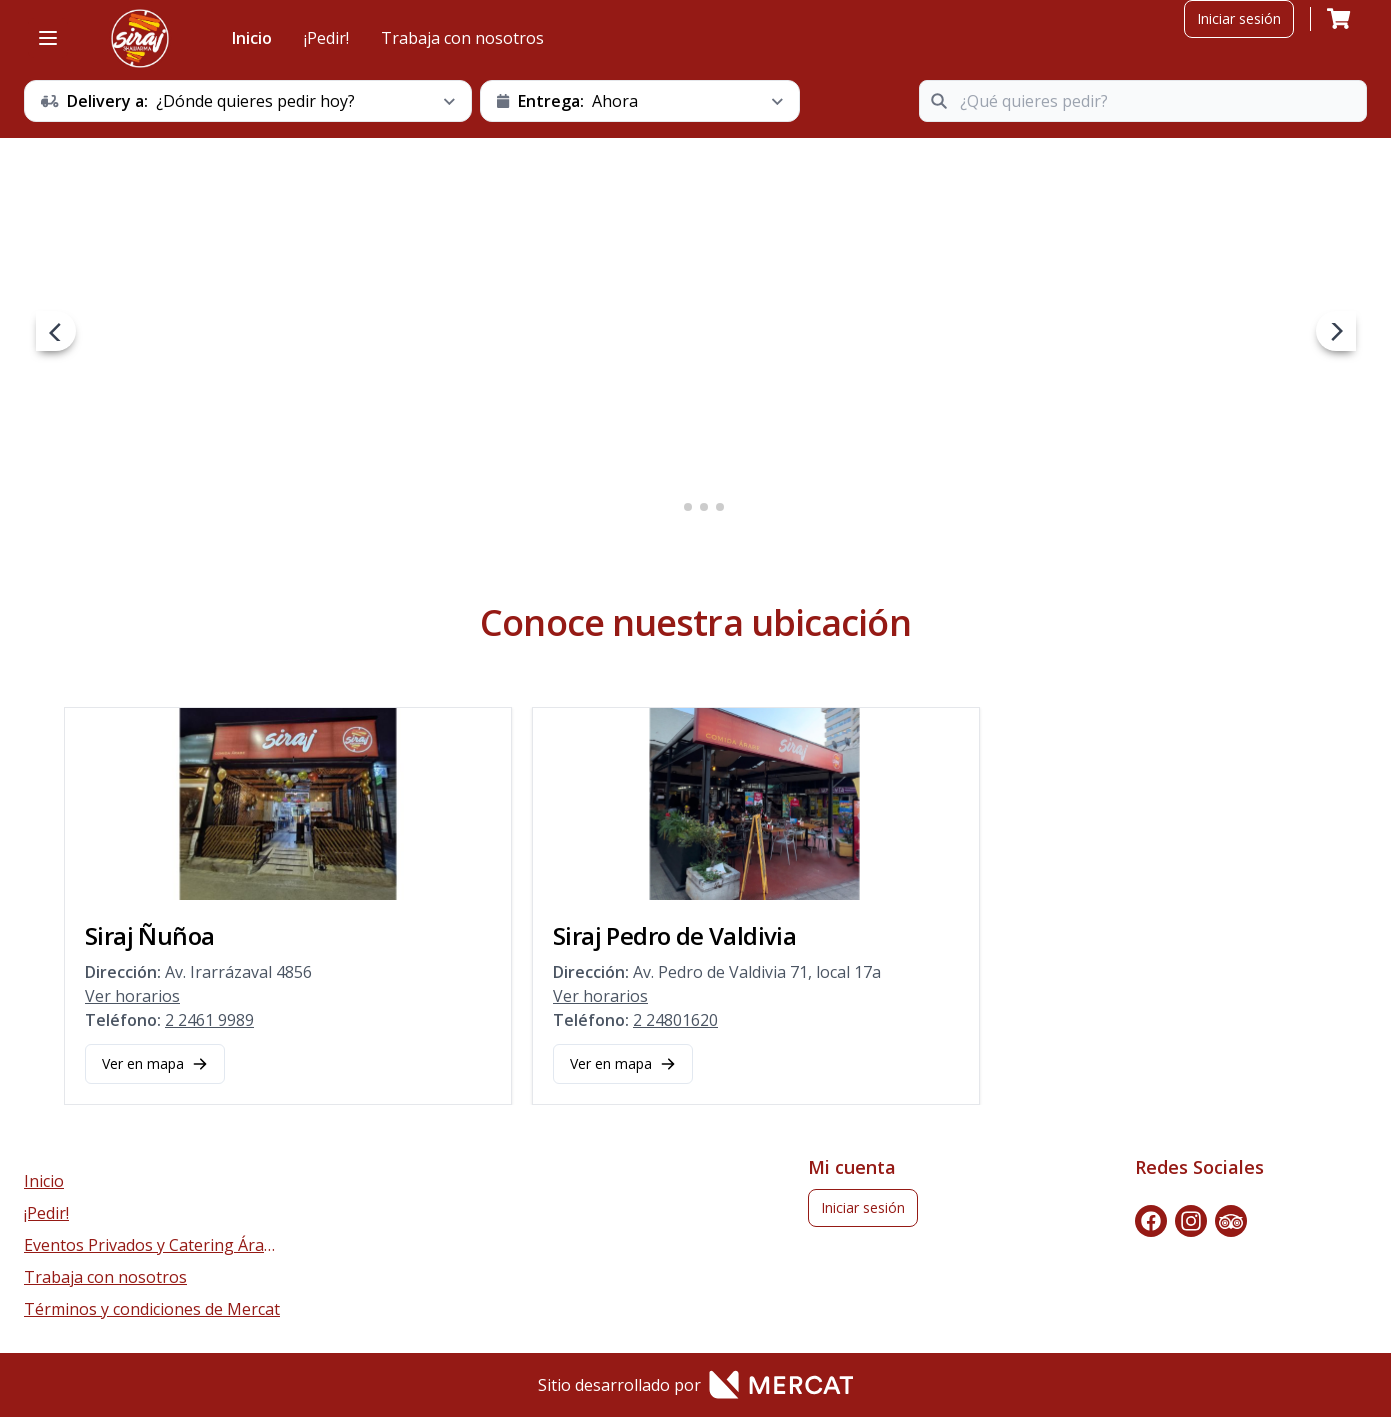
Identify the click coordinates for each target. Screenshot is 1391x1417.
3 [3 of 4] (704, 507)
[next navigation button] (1336, 331)
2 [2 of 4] (688, 507)
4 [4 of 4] (720, 507)
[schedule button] (248, 101)
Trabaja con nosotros (462, 38)
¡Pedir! (326, 38)
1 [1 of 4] (672, 507)
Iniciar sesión (1239, 18)
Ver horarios (132, 996)
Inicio (252, 38)
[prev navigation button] (56, 331)
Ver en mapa (155, 1063)
